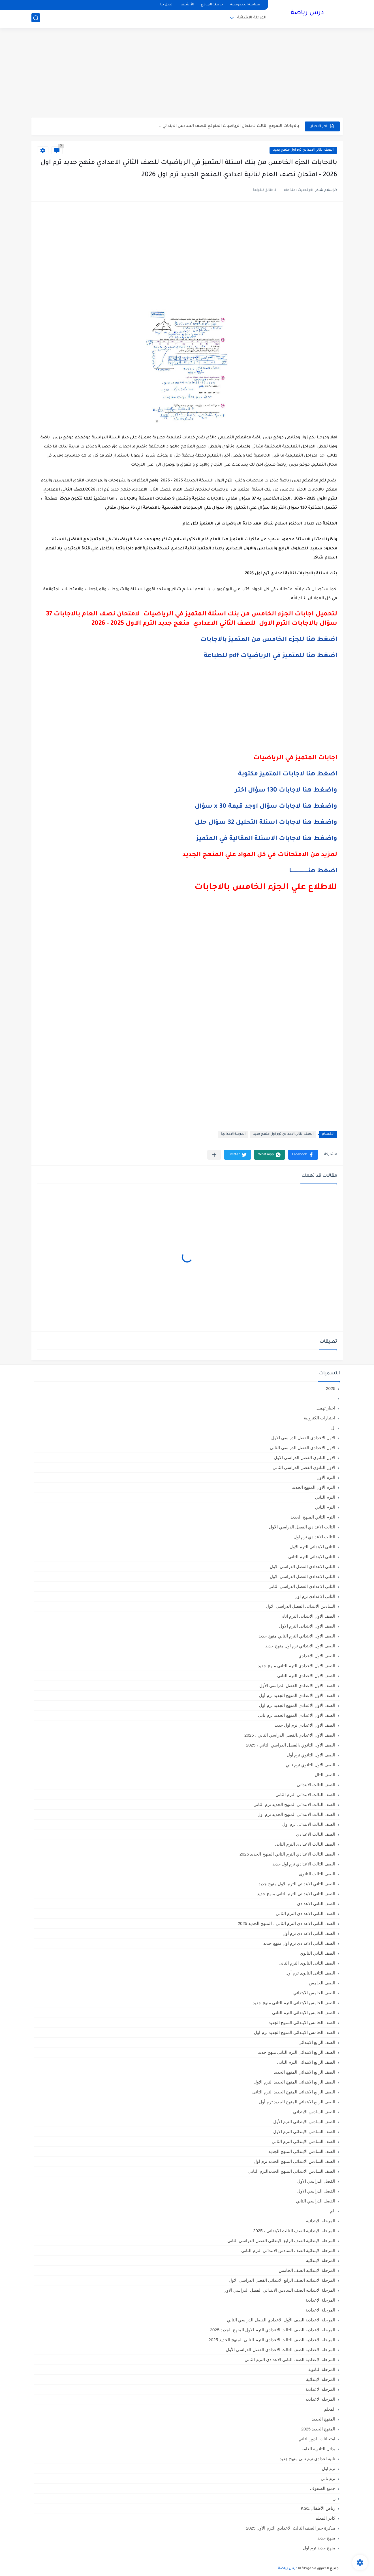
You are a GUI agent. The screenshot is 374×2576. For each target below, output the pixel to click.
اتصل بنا (166, 5)
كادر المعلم (325, 2518)
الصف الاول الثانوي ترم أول (311, 1754)
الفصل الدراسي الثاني (315, 2200)
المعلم (329, 2409)
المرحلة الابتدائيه (320, 2260)
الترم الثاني (325, 1507)
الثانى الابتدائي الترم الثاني (311, 1556)
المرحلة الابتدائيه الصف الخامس (307, 2270)
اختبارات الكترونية (319, 1417)
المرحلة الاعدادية (233, 1134)
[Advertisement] (187, 73)
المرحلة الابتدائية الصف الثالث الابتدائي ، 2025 (294, 2230)
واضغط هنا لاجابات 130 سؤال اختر (286, 790)
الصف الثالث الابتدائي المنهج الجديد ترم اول (296, 1814)
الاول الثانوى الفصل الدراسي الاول (304, 1457)
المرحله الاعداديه (320, 2399)
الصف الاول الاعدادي (316, 1655)
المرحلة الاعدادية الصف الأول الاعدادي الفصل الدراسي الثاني (281, 2319)
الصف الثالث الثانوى (317, 1873)
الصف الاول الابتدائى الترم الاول (307, 1626)
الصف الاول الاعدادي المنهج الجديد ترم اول (297, 1705)
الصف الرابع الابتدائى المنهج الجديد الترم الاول (294, 2082)
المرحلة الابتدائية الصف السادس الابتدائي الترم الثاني (288, 2250)
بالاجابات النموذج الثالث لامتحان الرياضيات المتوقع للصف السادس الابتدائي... (229, 126)
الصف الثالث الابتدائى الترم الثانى (305, 1794)
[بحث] (35, 18)
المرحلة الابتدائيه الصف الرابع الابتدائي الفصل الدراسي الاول (282, 2280)
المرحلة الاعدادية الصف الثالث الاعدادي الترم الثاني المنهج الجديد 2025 (272, 2339)
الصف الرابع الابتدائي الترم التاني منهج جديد (296, 2052)
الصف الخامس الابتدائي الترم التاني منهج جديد (294, 2002)
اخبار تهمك (325, 1408)
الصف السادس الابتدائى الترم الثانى (303, 2141)
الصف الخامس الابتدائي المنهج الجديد (302, 2022)
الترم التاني (325, 1497)
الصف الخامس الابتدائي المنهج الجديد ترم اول (294, 2032)
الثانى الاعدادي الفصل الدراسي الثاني (301, 1586)
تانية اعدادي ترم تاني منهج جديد (307, 2458)
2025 (330, 1388)
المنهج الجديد (323, 2419)
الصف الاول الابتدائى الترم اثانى (307, 1616)
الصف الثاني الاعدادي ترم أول (309, 1933)
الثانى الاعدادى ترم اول (314, 1596)
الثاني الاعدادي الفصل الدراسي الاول (302, 1576)
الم (332, 2210)
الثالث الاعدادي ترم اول (314, 1536)
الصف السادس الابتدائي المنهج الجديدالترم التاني (291, 2171)
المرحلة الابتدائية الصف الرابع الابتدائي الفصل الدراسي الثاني (281, 2240)
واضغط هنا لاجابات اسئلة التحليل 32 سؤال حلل (266, 823)
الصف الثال (325, 1774)
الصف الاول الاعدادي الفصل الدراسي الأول (297, 1685)
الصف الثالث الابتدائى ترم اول (308, 1824)
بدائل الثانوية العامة (318, 2448)
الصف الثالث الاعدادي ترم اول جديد (303, 1863)
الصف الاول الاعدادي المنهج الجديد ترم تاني (296, 1715)
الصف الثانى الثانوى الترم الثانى (307, 1963)
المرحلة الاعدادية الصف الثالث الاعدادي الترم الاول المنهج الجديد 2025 (272, 2329)
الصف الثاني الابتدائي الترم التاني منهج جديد (296, 1893)
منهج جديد (326, 2538)
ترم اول (328, 2468)
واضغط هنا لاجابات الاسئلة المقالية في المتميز (266, 839)
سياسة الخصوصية (245, 5)
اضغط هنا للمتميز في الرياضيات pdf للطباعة (270, 656)
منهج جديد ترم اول (319, 2547)
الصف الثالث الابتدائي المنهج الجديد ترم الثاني (294, 1804)
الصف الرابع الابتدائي (316, 2042)
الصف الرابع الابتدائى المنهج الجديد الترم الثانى (293, 2091)
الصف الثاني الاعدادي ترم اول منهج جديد (303, 150)
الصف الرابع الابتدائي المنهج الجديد (304, 2072)
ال (333, 1427)
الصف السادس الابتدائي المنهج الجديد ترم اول (294, 2161)
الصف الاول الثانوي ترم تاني (310, 1764)
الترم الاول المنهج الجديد (313, 1487)
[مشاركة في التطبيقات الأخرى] (214, 1155)
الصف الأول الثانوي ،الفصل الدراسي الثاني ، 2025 (290, 1745)
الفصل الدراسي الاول (316, 2191)
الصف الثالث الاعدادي (315, 1834)
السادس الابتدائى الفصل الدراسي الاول (300, 1606)
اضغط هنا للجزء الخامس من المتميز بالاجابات (268, 640)
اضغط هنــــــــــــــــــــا (313, 871)
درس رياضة (307, 13)
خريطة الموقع (212, 5)
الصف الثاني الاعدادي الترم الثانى (305, 1913)
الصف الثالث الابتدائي (316, 1784)
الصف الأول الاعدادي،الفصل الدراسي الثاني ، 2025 (289, 1735)
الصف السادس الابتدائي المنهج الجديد (301, 2151)
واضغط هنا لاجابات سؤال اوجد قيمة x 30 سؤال (266, 806)
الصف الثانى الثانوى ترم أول (310, 1973)
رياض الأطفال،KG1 (318, 2508)
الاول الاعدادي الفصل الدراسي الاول (303, 1437)
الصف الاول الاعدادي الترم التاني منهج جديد (296, 1665)
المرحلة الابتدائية (251, 18)
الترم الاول (326, 1477)
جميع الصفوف (322, 2488)
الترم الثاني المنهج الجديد (312, 1517)
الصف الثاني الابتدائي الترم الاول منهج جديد (296, 1883)
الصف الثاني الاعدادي (316, 1903)
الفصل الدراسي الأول (316, 2181)
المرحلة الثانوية (321, 2369)
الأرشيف (187, 5)
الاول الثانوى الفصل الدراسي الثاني (304, 1467)
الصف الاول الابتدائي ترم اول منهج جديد (300, 1645)
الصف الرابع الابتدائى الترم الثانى (306, 2062)
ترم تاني (328, 2478)
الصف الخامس (322, 1982)
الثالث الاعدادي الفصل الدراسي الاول (302, 1526)
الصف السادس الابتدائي (314, 2111)
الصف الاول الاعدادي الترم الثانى (306, 1675)
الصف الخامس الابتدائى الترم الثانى (303, 2012)
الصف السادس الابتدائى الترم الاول (304, 2131)
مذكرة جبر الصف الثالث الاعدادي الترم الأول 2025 (290, 2528)
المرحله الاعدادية (320, 2389)
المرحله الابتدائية (320, 2379)
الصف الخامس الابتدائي (314, 1992)
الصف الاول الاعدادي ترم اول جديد (305, 1725)
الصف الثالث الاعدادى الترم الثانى (305, 1844)
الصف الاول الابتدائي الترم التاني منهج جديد (296, 1636)
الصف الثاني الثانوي (317, 1953)
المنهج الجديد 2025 (318, 2428)
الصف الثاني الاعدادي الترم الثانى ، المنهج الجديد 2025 (286, 1923)
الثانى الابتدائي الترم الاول (312, 1546)
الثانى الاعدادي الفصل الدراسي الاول (302, 1566)
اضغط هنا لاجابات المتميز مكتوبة (286, 774)
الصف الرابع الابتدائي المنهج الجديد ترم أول (297, 2101)
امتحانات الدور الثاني (316, 2438)
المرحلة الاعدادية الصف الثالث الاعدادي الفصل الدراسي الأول (280, 2349)
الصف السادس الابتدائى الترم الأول (304, 2121)
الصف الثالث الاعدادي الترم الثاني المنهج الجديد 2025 (287, 1854)
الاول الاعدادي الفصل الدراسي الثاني (302, 1447)
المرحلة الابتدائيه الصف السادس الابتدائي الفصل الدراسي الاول (279, 2290)
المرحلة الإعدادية (320, 2300)
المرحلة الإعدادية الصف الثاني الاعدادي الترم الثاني (290, 2359)
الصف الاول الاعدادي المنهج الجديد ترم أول (297, 1695)
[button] (303, 1155)
